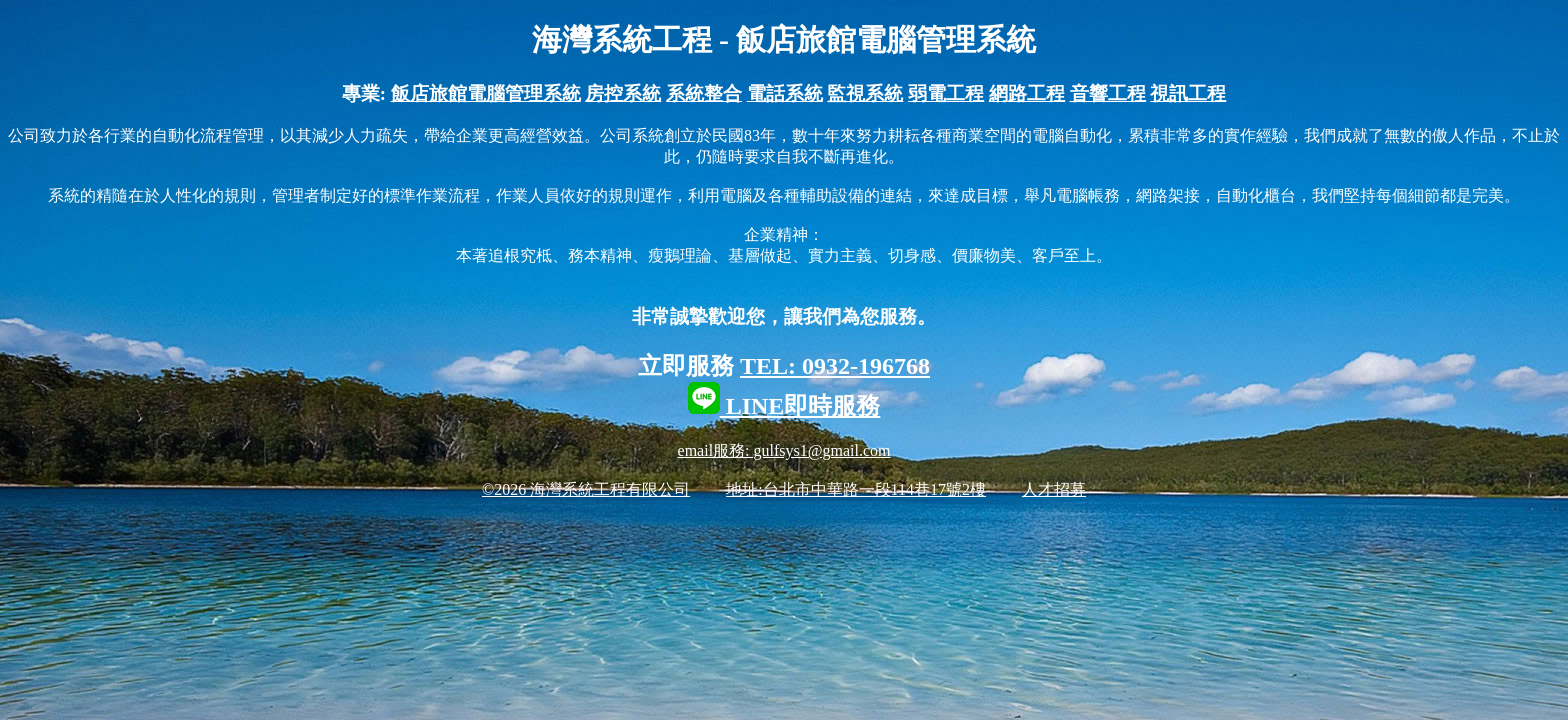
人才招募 (1054, 489)
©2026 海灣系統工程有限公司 (586, 489)
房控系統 (623, 93)
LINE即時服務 (784, 406)
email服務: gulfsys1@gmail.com (784, 450)
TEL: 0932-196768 (835, 366)
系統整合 (704, 93)
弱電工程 (946, 93)
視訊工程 (1188, 93)
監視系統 (865, 93)
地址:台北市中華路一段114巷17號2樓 (856, 489)
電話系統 (785, 93)
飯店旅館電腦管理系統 (486, 93)
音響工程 (1108, 93)
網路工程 (1027, 93)
